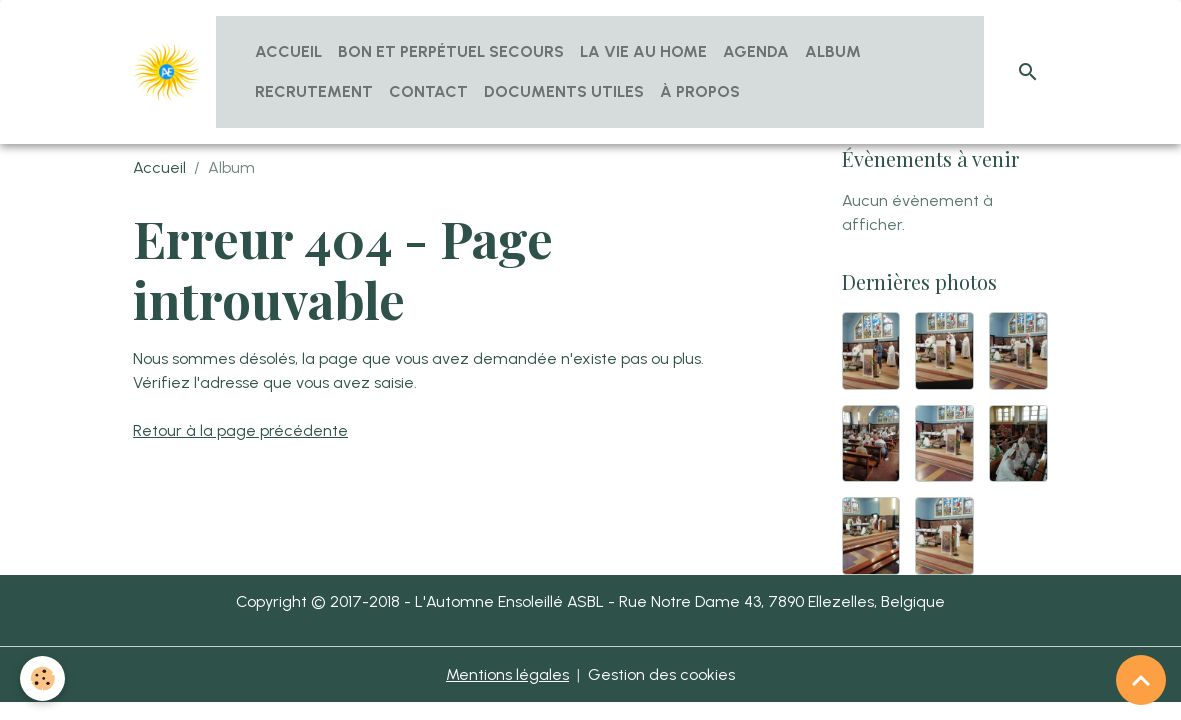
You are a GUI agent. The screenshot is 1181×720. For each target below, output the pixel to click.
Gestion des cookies (661, 674)
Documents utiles (564, 91)
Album (833, 51)
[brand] (166, 72)
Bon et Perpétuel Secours (451, 51)
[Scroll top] (1141, 680)
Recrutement (314, 91)
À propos (700, 91)
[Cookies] (42, 678)
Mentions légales (507, 674)
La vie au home (643, 51)
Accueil (288, 51)
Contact (428, 91)
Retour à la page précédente (240, 430)
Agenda (756, 51)
